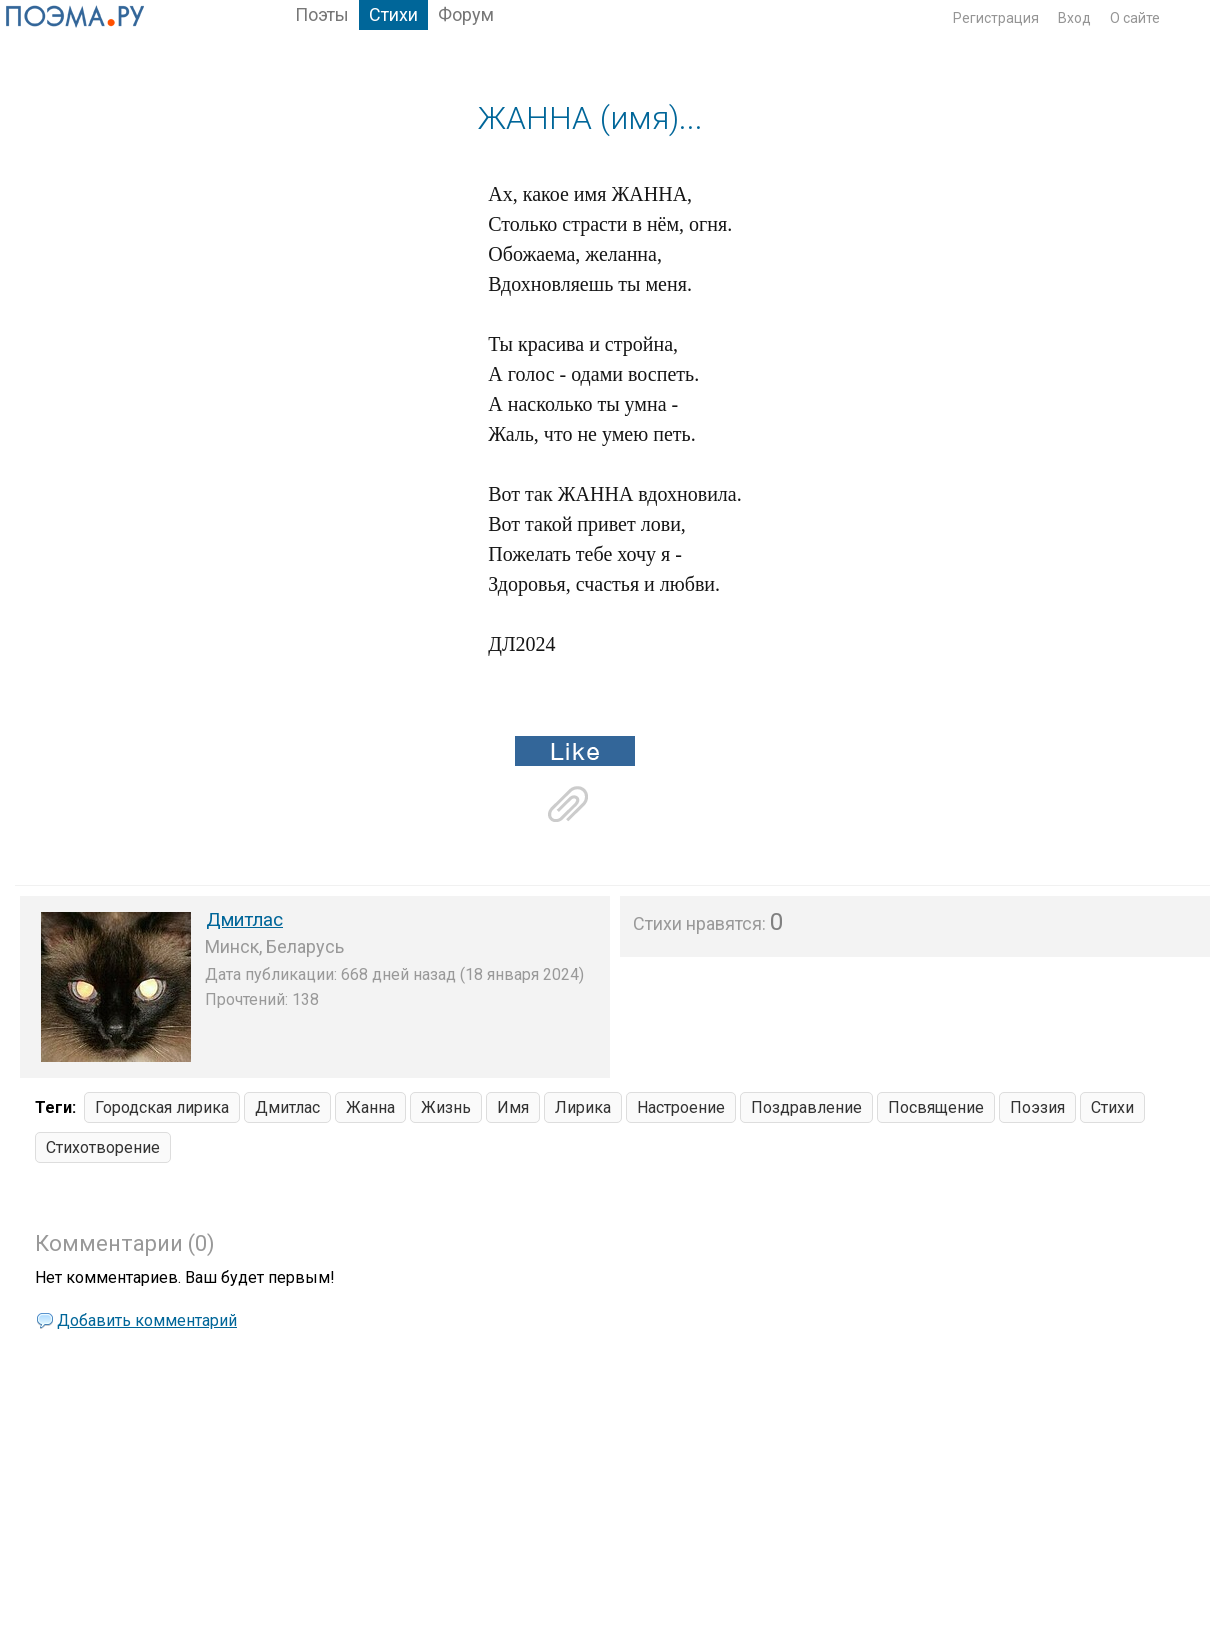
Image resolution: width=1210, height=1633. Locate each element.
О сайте (1135, 18)
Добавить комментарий (147, 1320)
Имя (513, 1107)
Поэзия (1037, 1107)
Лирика (583, 1107)
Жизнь (446, 1107)
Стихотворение (103, 1147)
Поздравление (806, 1107)
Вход (1074, 18)
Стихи (393, 14)
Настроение (681, 1107)
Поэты (322, 14)
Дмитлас (244, 919)
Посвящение (936, 1107)
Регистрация (996, 18)
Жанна (370, 1107)
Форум (466, 14)
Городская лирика (162, 1107)
